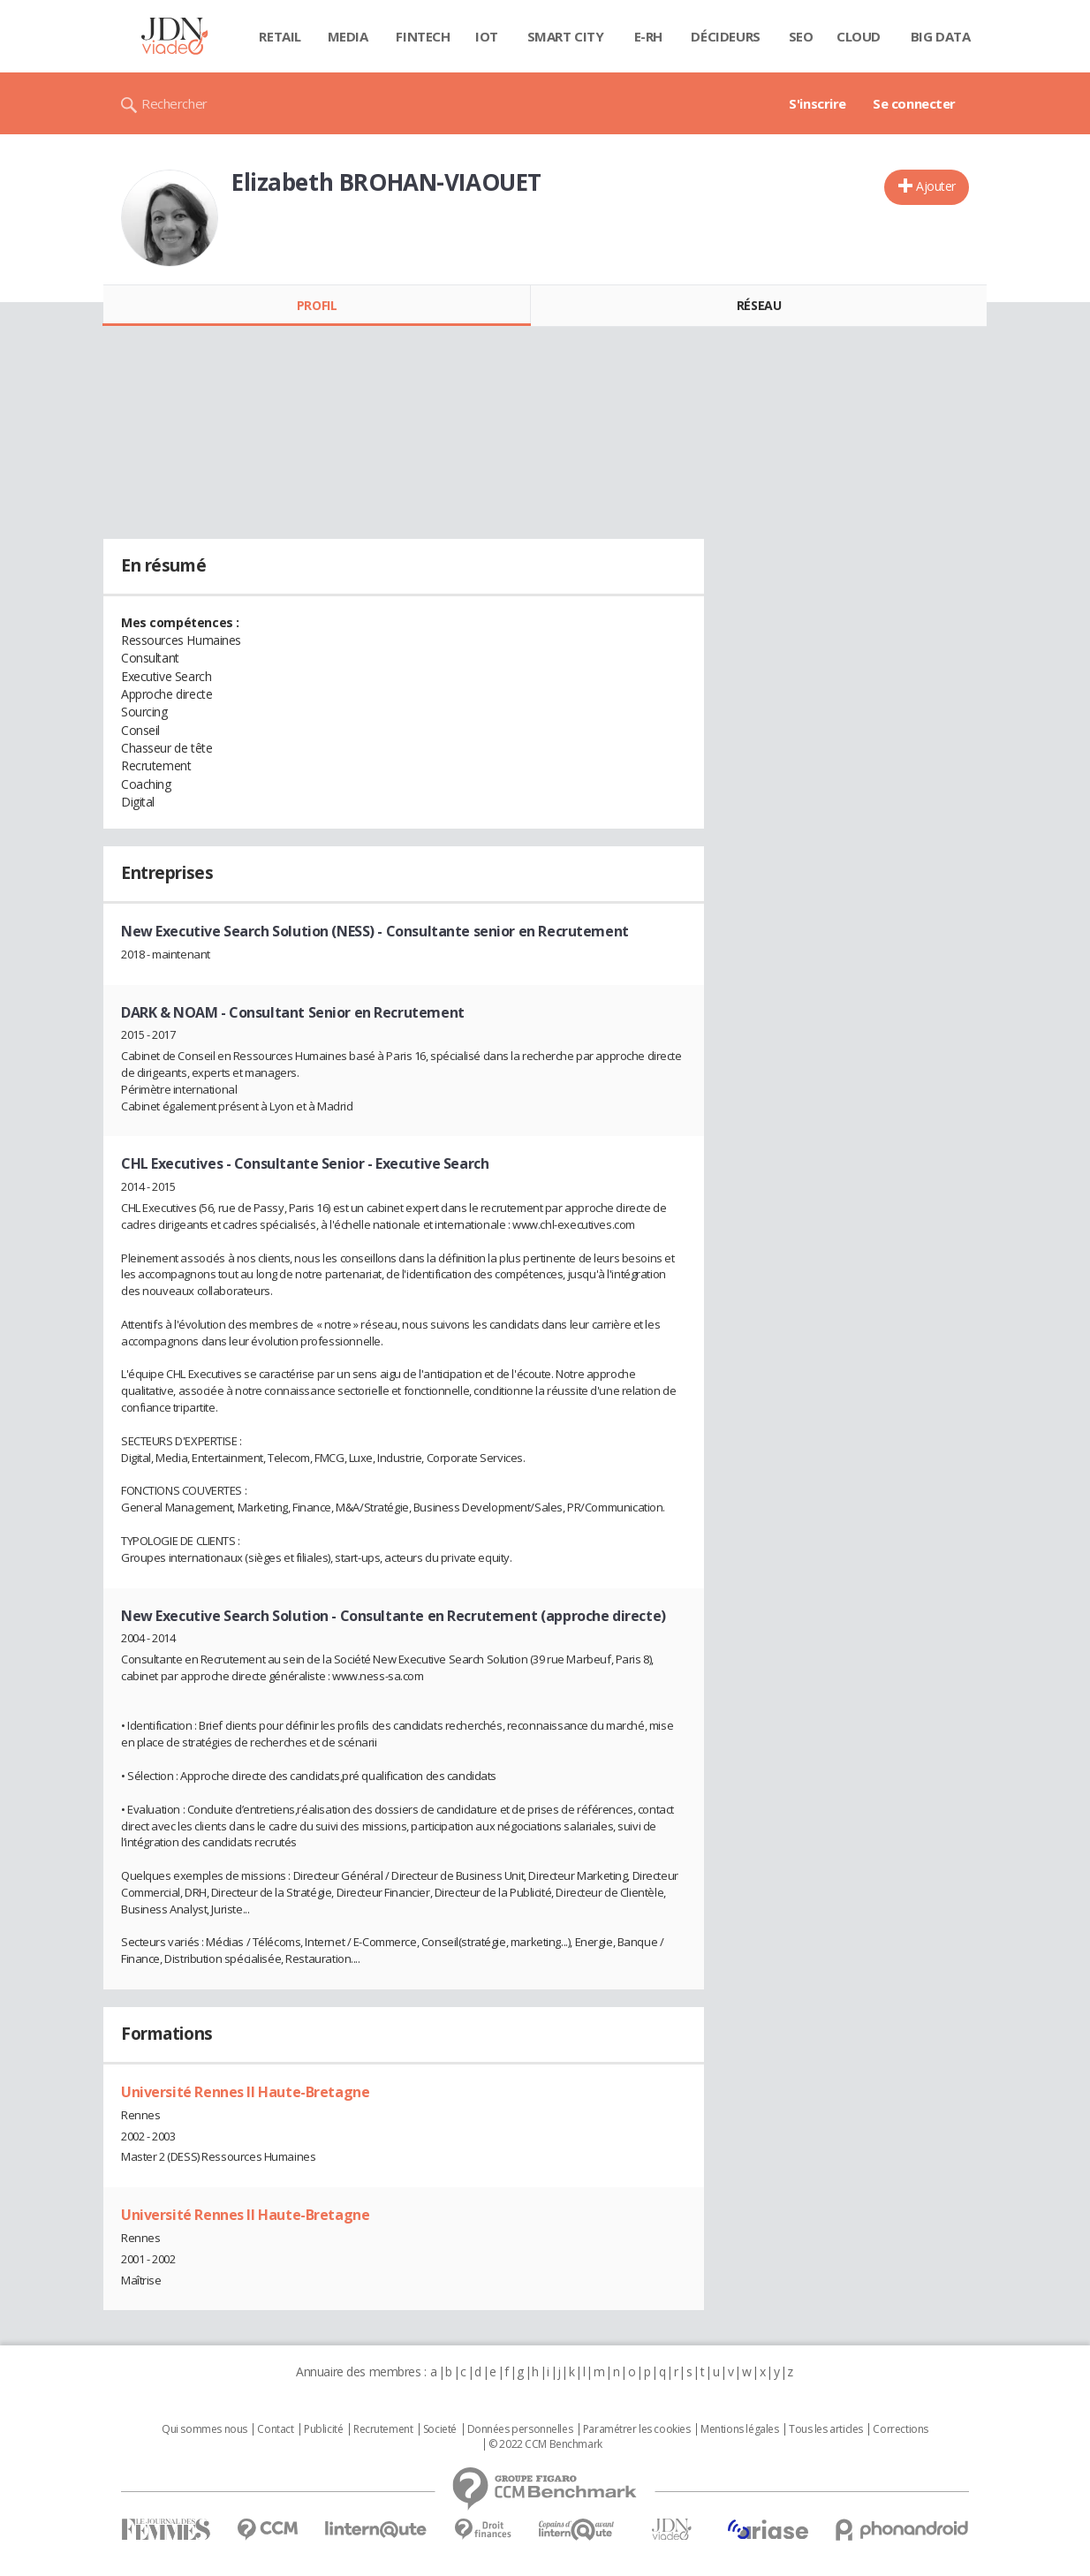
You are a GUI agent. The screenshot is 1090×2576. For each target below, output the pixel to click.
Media (348, 36)
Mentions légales (739, 2429)
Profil (317, 305)
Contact (275, 2429)
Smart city (565, 36)
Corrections (900, 2429)
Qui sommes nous (204, 2429)
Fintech (423, 36)
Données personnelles (520, 2429)
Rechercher (174, 103)
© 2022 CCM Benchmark (545, 2444)
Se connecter (914, 103)
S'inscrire (817, 103)
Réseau (759, 305)
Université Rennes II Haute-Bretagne (245, 2092)
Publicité (323, 2429)
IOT (486, 36)
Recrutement (383, 2429)
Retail (279, 36)
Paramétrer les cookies (637, 2429)
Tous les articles (826, 2429)
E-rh (648, 36)
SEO (801, 36)
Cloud (858, 36)
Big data (941, 36)
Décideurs (725, 36)
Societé (440, 2429)
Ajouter (936, 186)
